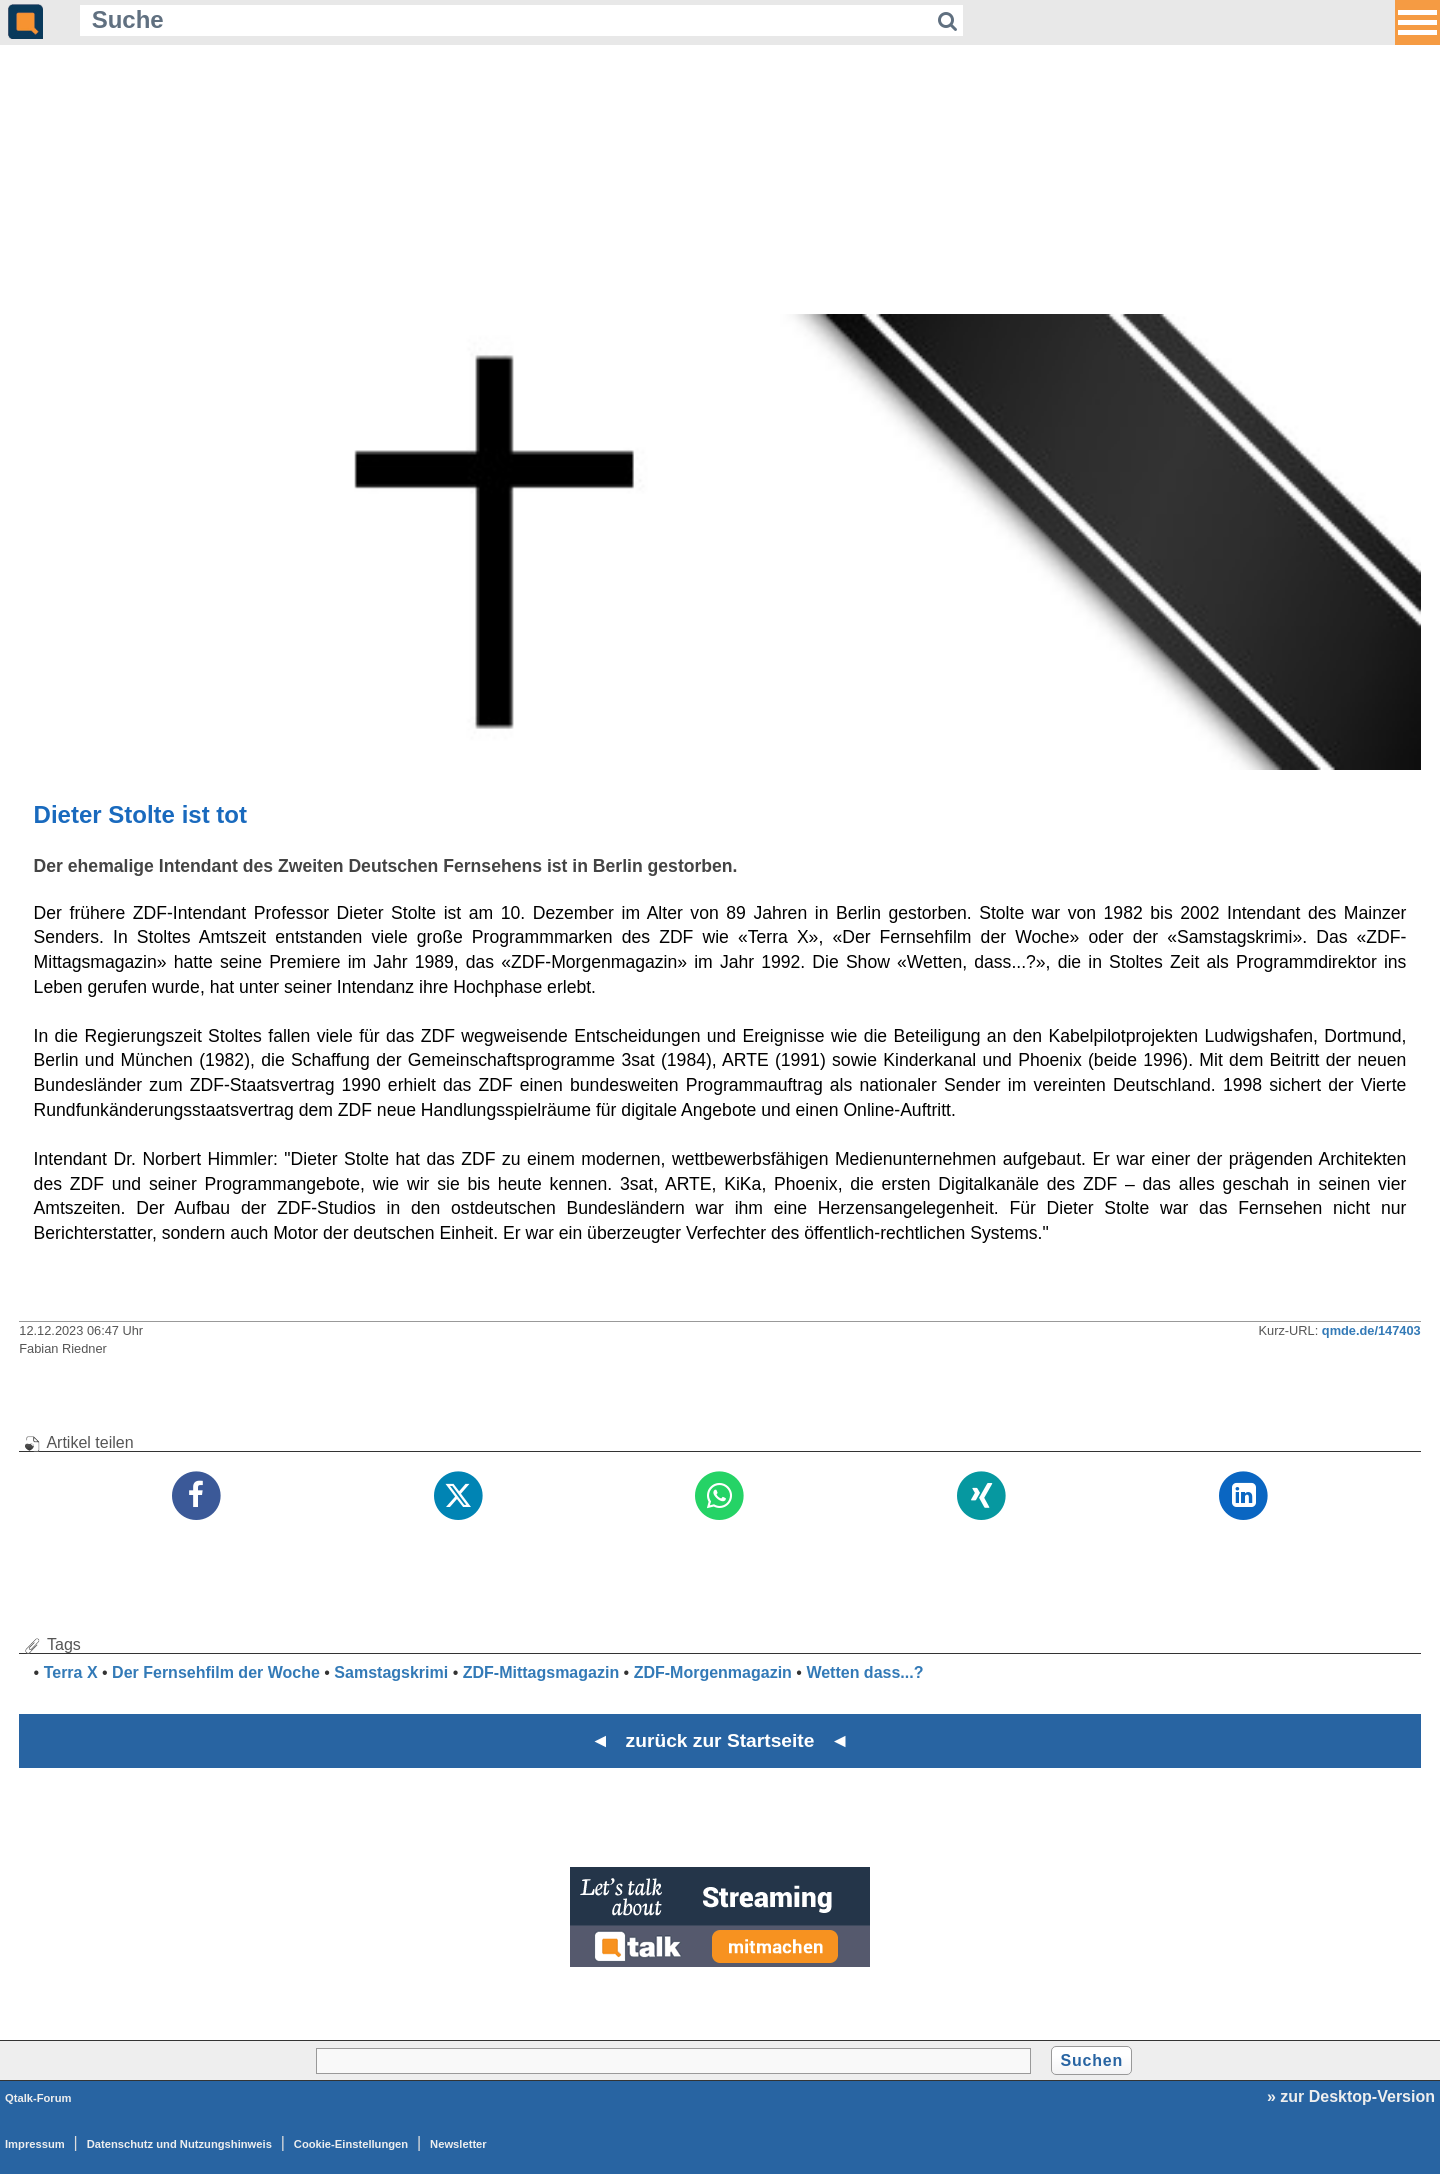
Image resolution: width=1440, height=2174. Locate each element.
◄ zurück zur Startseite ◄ (720, 1740)
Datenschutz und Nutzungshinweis (179, 2144)
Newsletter (458, 2144)
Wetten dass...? (864, 1672)
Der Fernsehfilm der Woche (216, 1672)
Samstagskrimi (391, 1672)
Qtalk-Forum (38, 2098)
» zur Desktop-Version (1351, 2096)
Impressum (35, 2144)
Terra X (71, 1672)
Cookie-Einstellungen (351, 2144)
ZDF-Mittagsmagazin (541, 1672)
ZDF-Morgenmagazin (713, 1672)
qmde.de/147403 (1371, 1330)
